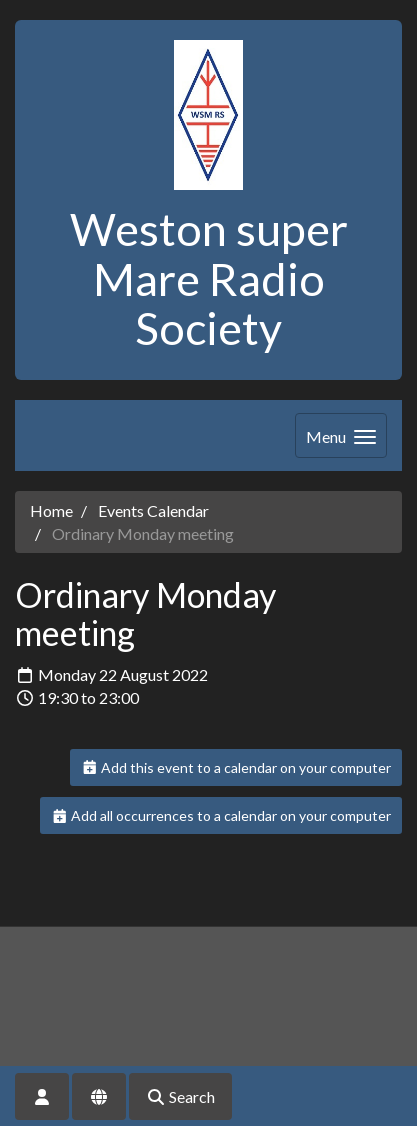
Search (180, 1096)
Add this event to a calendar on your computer (236, 767)
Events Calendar (153, 510)
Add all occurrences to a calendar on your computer (221, 815)
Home (51, 510)
